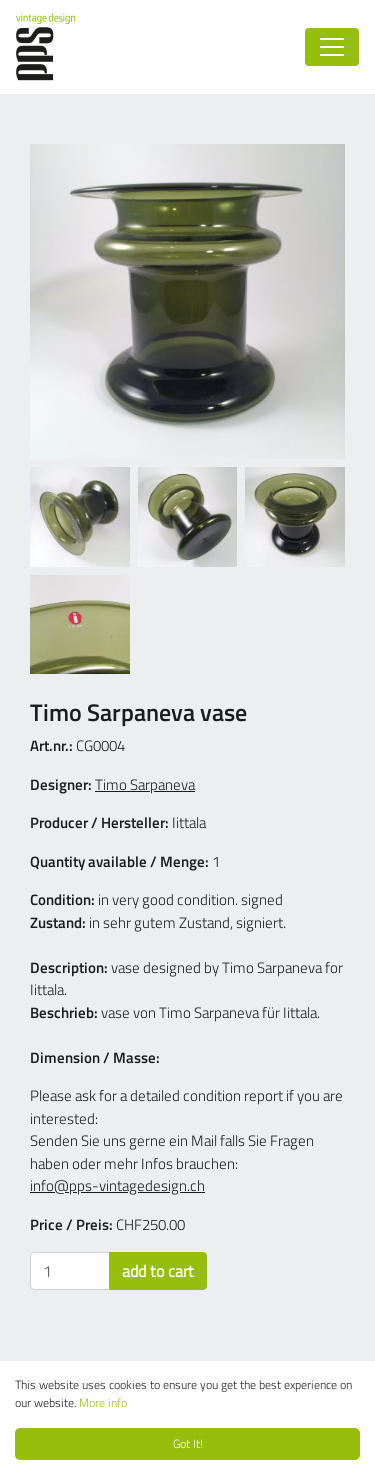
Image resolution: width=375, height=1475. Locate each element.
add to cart (158, 1271)
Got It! (188, 1443)
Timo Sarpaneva (145, 784)
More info (103, 1402)
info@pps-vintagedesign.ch (117, 1185)
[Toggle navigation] (332, 47)
